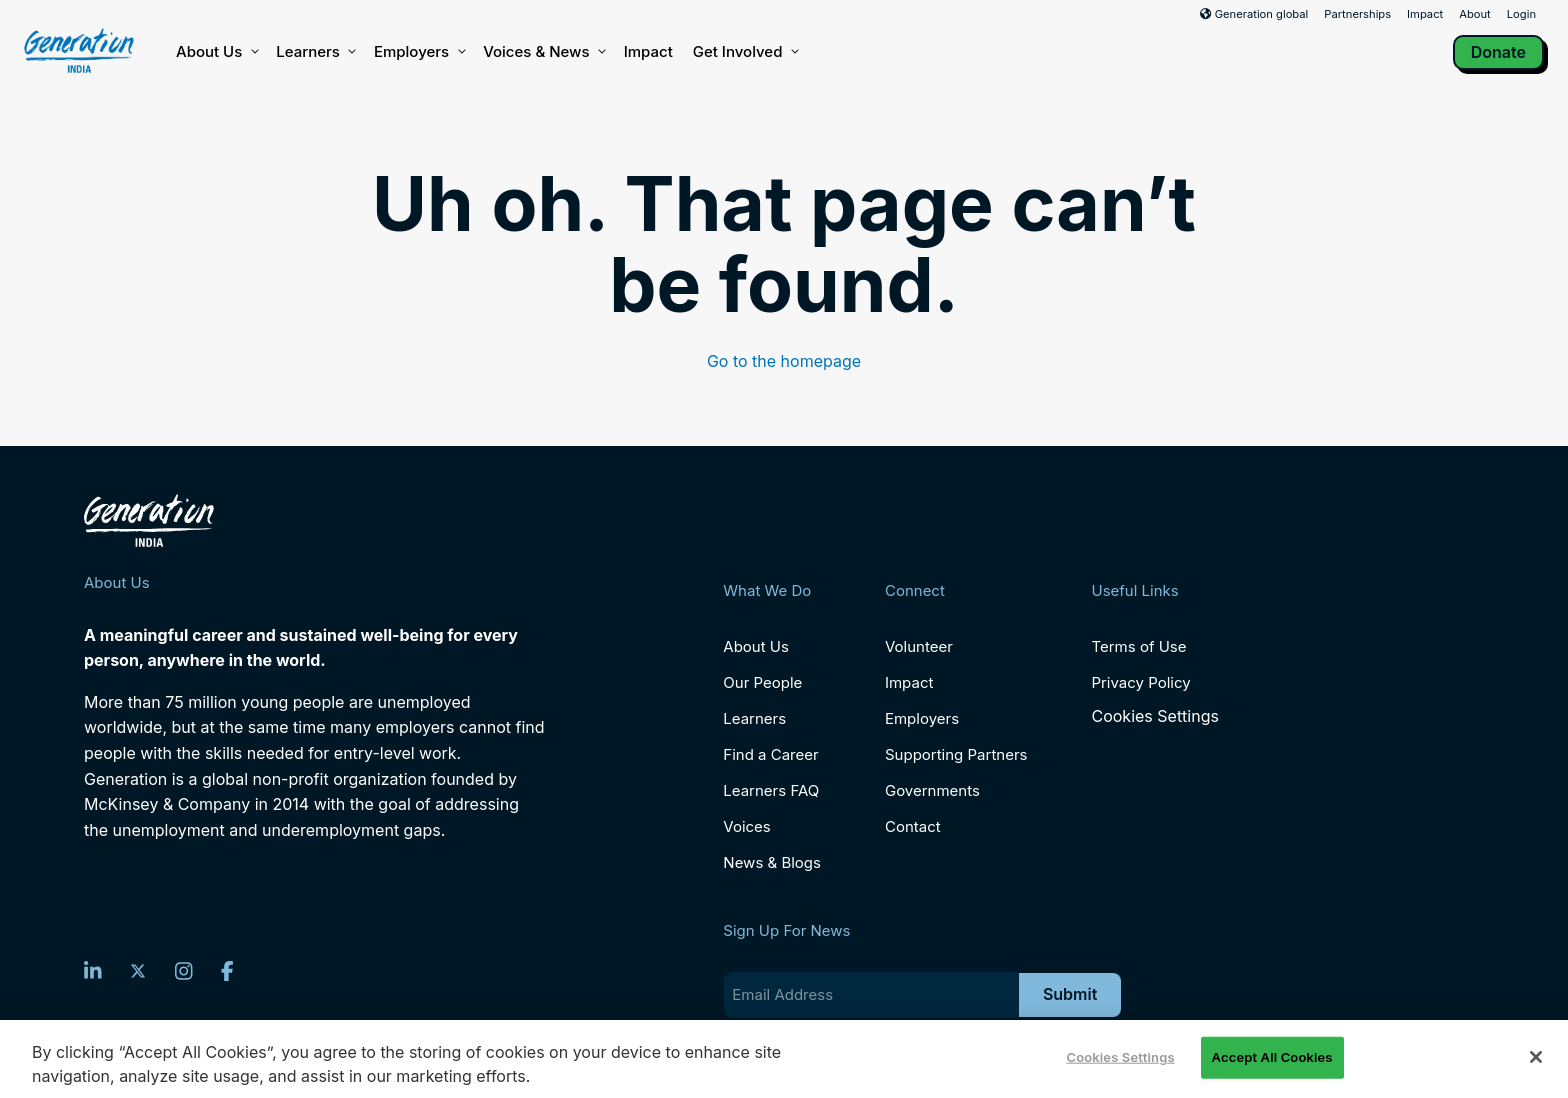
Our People (762, 682)
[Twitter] (138, 971)
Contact (913, 826)
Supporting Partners (956, 754)
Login (1521, 14)
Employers (418, 52)
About (1475, 14)
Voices (746, 826)
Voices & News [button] (543, 52)
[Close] (1536, 1057)
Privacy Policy (1140, 682)
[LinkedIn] (93, 971)
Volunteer (919, 646)
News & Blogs (772, 862)
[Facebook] (227, 971)
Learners (315, 52)
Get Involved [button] (745, 52)
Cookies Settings (1154, 716)
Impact (1425, 14)
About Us (216, 52)
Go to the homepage (784, 361)
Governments (932, 790)
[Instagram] (184, 971)
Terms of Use (1138, 646)
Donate (1498, 52)
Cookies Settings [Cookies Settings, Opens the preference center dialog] (1120, 1057)
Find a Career (770, 754)
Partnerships (1357, 14)
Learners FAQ (771, 790)
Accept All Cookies (1272, 1057)
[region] (784, 1059)
